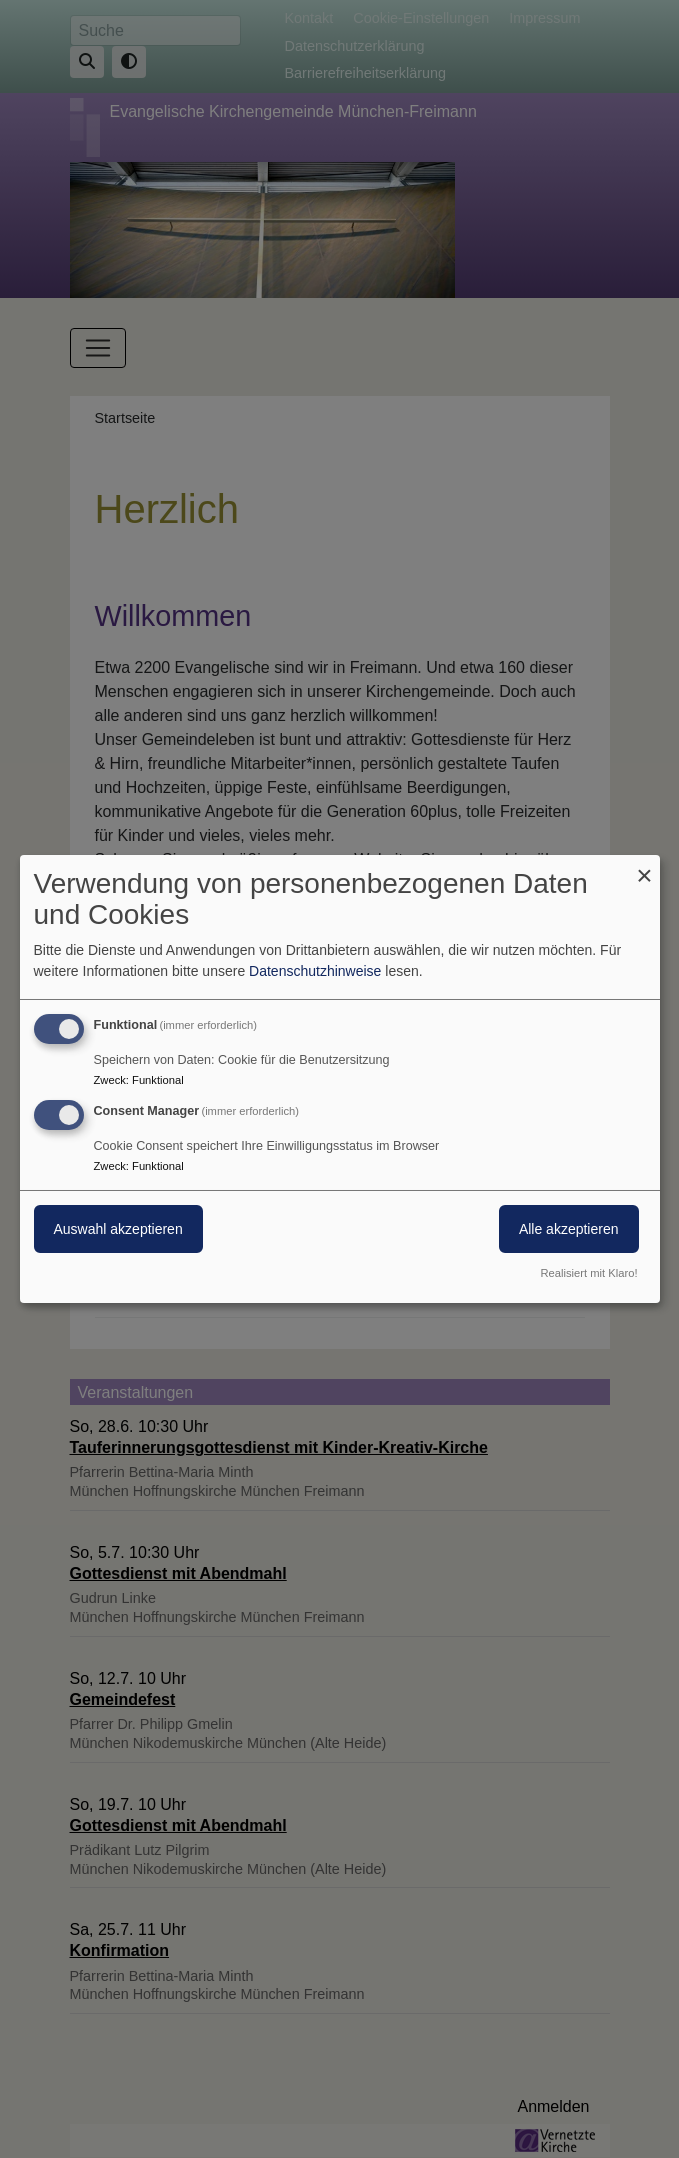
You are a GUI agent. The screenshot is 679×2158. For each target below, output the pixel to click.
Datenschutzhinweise (315, 971)
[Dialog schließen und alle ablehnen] (645, 867)
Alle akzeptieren (569, 1229)
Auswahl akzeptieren (118, 1229)
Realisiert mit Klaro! (589, 1273)
